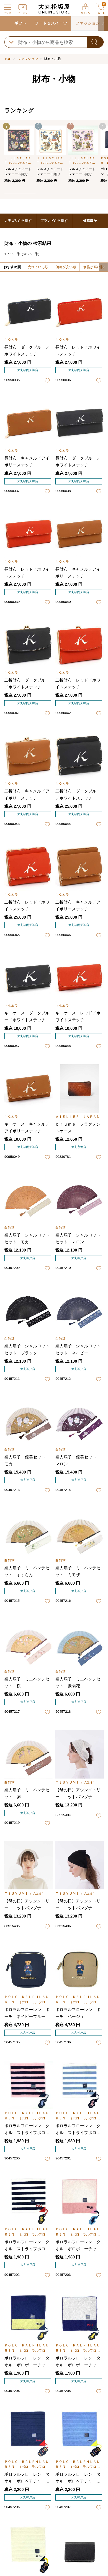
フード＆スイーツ (50, 23)
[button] (103, 23)
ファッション (87, 23)
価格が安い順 (66, 267)
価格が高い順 (93, 267)
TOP (7, 59)
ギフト (20, 23)
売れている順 (38, 267)
